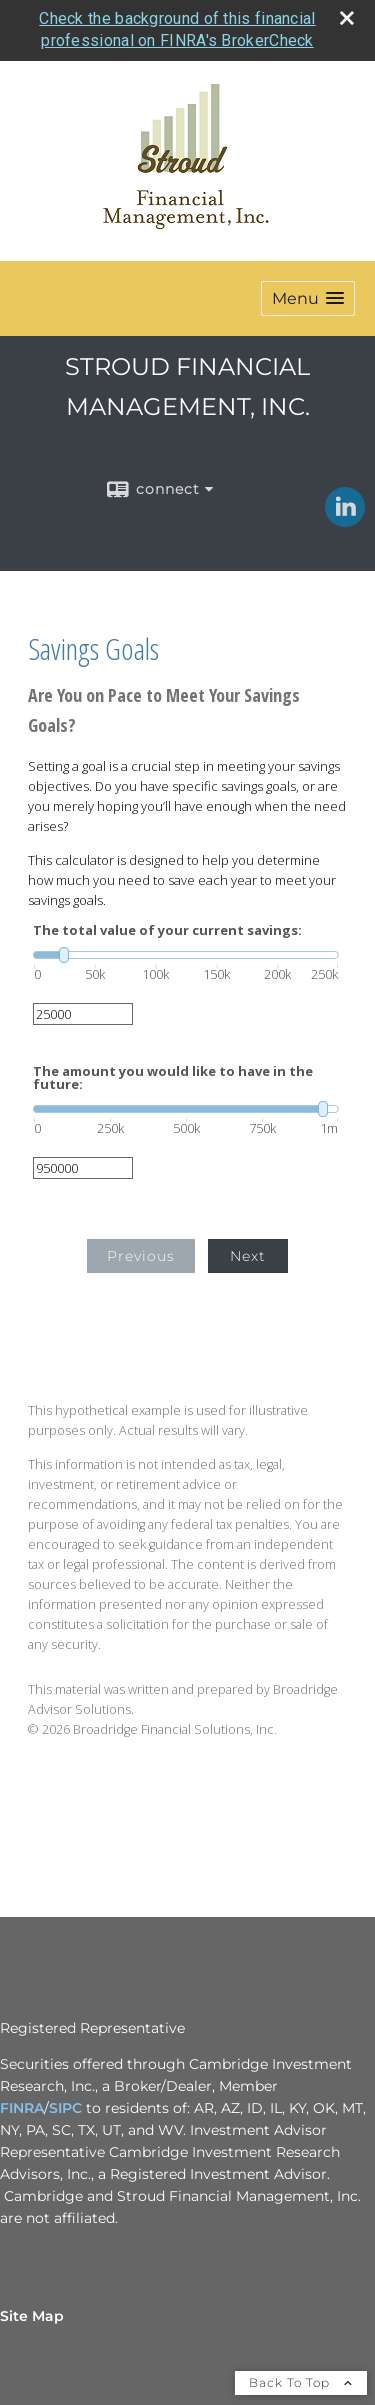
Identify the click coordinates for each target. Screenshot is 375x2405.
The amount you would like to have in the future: (173, 1078)
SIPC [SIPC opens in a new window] (65, 2108)
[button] (308, 298)
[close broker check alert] (347, 18)
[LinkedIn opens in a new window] (345, 520)
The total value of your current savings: (167, 930)
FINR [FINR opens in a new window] (17, 2108)
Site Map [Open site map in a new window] (32, 2316)
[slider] (186, 955)
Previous (141, 1256)
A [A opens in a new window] (39, 2108)
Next (248, 1256)
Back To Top (301, 2382)
